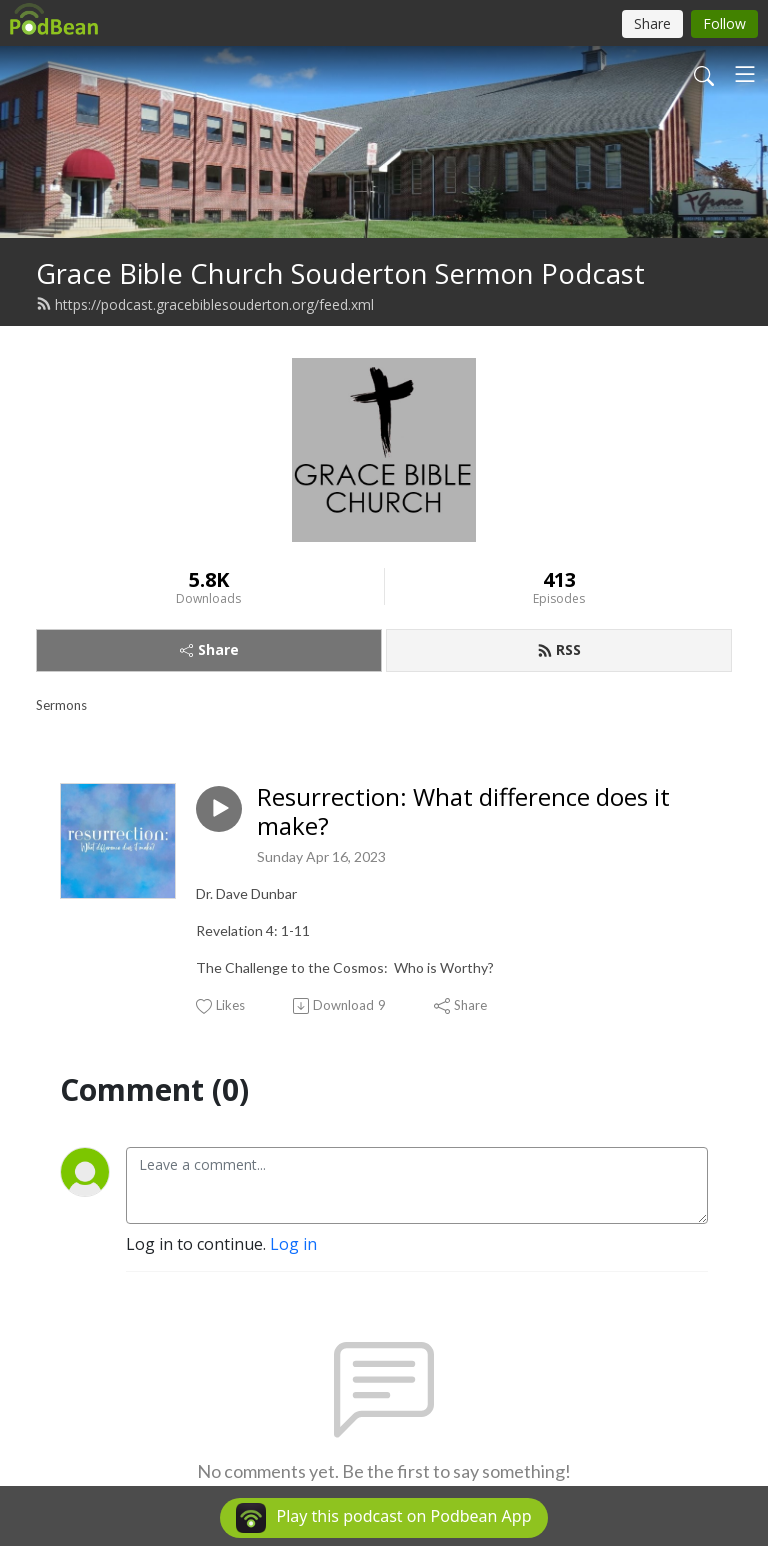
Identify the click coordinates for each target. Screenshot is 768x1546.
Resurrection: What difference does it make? (463, 812)
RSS (559, 649)
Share (209, 649)
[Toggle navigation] (745, 74)
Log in (293, 1244)
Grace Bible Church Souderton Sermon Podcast (340, 273)
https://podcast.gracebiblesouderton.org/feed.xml (205, 304)
